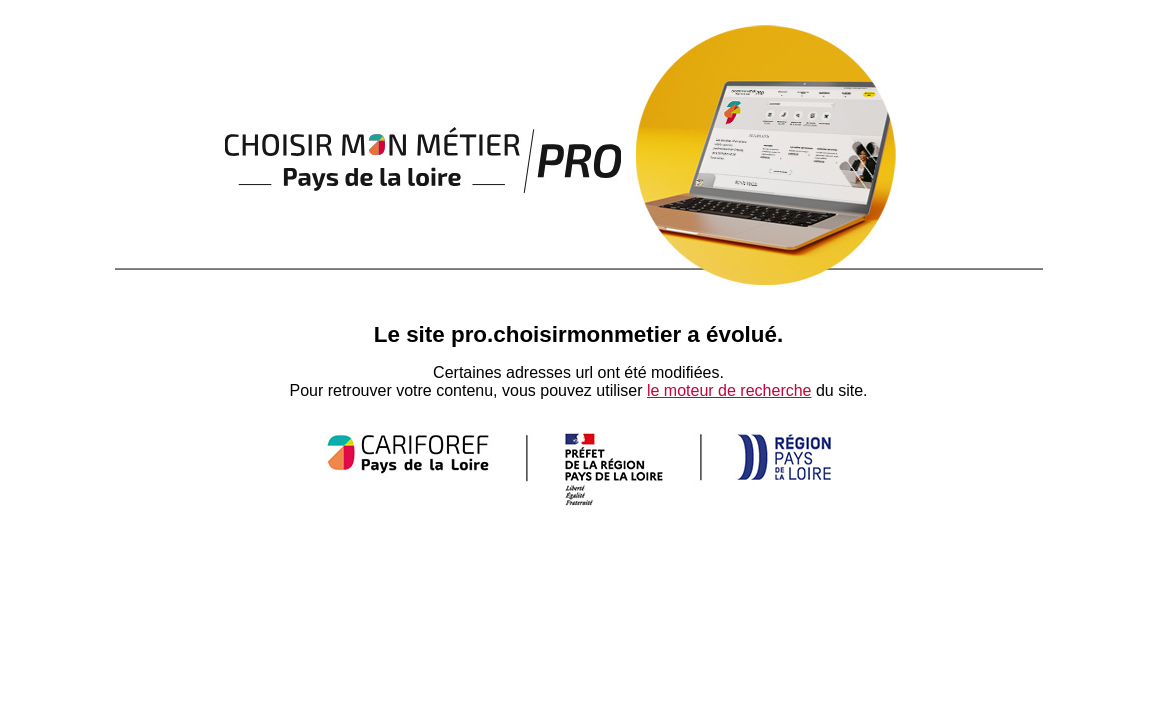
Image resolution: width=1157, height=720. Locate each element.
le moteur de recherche (729, 390)
